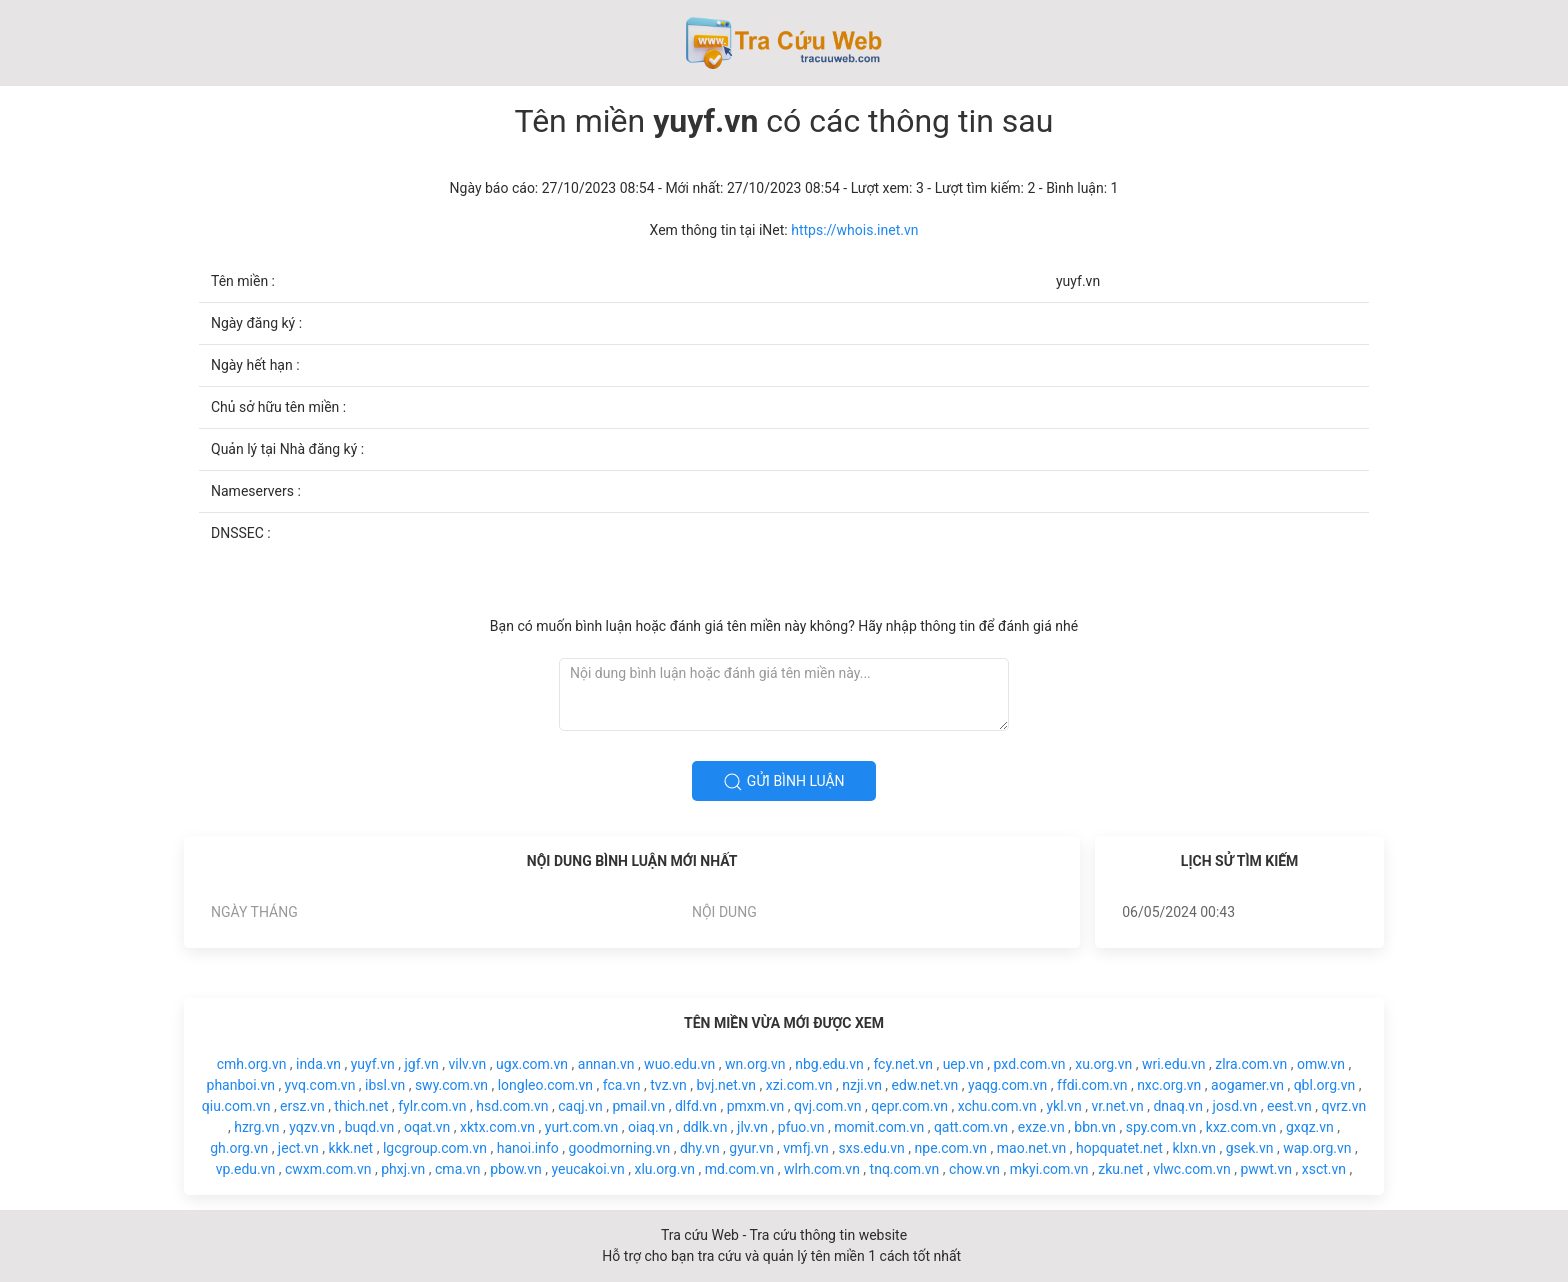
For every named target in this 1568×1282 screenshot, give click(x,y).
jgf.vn (422, 1064)
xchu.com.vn (997, 1106)
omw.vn (1321, 1064)
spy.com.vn (1161, 1127)
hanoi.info (528, 1148)
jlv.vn (752, 1127)
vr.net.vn (1117, 1106)
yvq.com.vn (320, 1085)
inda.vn (318, 1064)
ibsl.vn (385, 1085)
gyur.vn (751, 1148)
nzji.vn (862, 1085)
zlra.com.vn (1251, 1064)
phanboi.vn (241, 1085)
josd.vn (1235, 1106)
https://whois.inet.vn (854, 230)
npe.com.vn (951, 1148)
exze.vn (1041, 1127)
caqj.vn (580, 1106)
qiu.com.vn (236, 1106)
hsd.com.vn (512, 1106)
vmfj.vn (805, 1148)
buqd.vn (370, 1127)
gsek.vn (1250, 1148)
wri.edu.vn (1174, 1064)
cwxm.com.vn (328, 1169)
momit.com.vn (879, 1127)
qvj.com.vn (828, 1106)
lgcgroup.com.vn (435, 1148)
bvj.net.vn (726, 1085)
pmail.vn (638, 1106)
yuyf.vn (373, 1064)
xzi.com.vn (799, 1085)
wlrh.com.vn (822, 1169)
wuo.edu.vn (679, 1064)
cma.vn (457, 1169)
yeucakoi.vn (587, 1169)
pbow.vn (516, 1169)
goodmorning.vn (620, 1148)
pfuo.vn (801, 1127)
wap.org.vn (1317, 1148)
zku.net (1120, 1169)
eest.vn (1289, 1106)
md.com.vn (740, 1169)
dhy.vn (700, 1148)
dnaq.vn (1177, 1106)
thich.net (361, 1106)
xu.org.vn (1103, 1064)
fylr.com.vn (432, 1106)
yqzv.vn (312, 1127)
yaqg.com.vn (1007, 1085)
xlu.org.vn (664, 1169)
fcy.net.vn (903, 1064)
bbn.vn (1095, 1127)
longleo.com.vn (545, 1085)
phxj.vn (403, 1169)
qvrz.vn (1344, 1106)
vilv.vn (468, 1064)
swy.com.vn (451, 1085)
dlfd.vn (696, 1106)
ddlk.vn (705, 1127)
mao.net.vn (1032, 1148)
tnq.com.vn (905, 1169)
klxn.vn (1194, 1148)
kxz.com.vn (1241, 1127)
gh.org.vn (239, 1148)
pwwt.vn (1266, 1169)
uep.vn (963, 1064)
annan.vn (606, 1064)
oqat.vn (427, 1127)
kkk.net (350, 1148)
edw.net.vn (925, 1085)
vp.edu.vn (246, 1169)
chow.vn (974, 1169)
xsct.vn (1324, 1169)
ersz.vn (302, 1106)
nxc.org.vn (1169, 1085)
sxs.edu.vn (872, 1148)
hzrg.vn (256, 1127)
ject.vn (298, 1148)
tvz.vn (668, 1085)
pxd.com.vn (1030, 1064)
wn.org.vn (755, 1064)
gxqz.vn (1310, 1127)
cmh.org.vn (252, 1064)
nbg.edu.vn (829, 1064)
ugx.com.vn (532, 1064)
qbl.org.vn (1325, 1085)
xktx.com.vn (497, 1127)
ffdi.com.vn (1092, 1085)
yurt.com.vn (582, 1127)
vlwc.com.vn (1192, 1169)
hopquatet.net (1119, 1148)
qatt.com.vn (971, 1127)
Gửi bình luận (783, 782)
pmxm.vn (756, 1106)
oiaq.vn (650, 1127)
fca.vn (622, 1085)
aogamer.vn (1247, 1085)
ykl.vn (1063, 1106)
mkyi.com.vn (1049, 1169)
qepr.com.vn (909, 1106)
